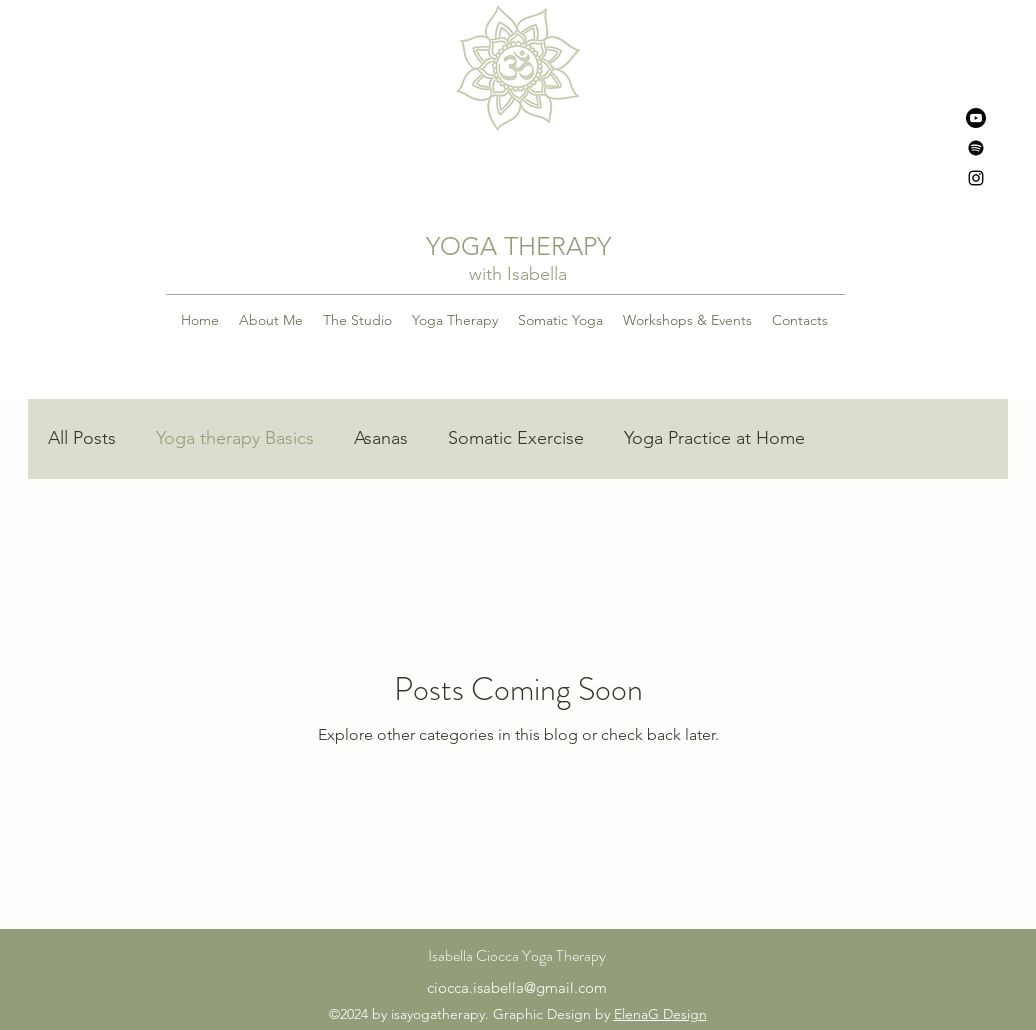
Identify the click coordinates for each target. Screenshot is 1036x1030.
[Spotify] (976, 148)
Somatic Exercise (516, 438)
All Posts (82, 438)
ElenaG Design (660, 1014)
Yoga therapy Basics (235, 438)
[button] (455, 320)
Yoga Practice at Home (714, 438)
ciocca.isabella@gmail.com (517, 987)
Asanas (381, 438)
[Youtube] (976, 118)
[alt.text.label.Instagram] (976, 178)
